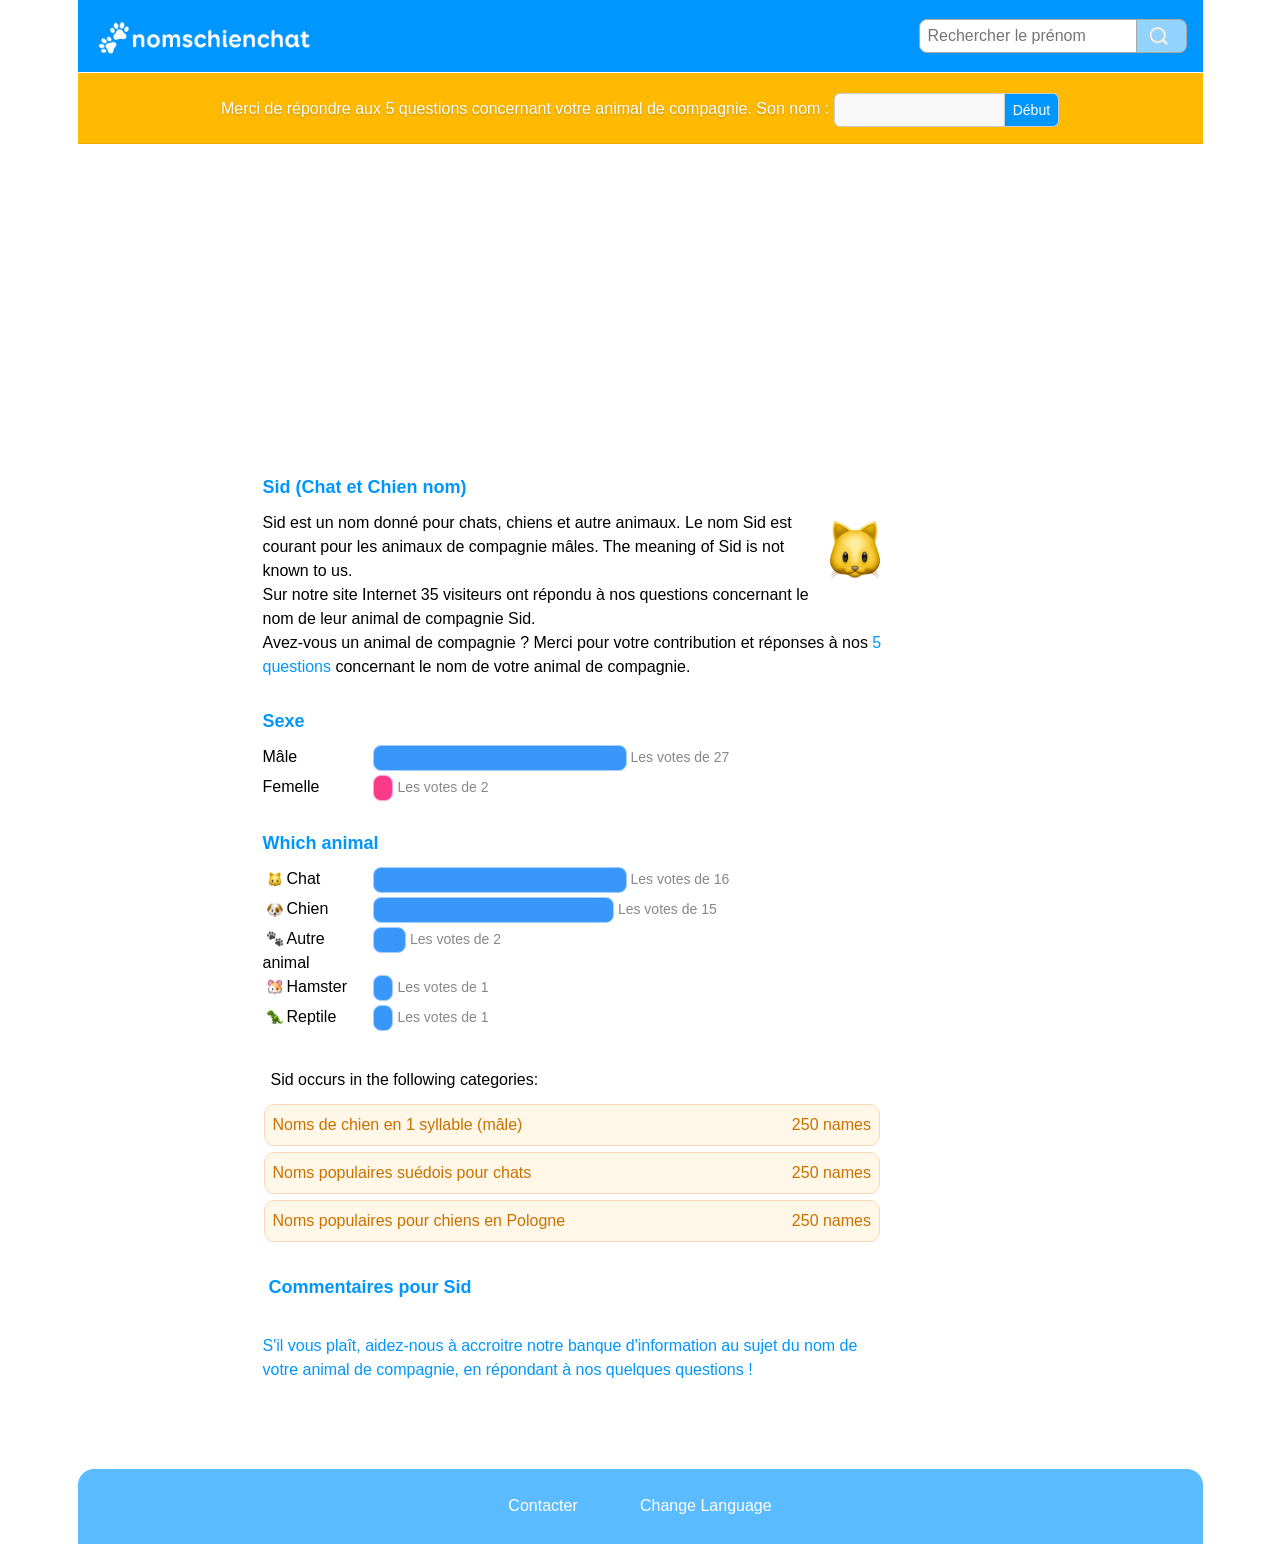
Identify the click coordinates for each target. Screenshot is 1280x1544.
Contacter (542, 1505)
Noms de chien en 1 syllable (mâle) (572, 1125)
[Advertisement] (640, 294)
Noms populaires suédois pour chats (572, 1173)
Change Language (706, 1505)
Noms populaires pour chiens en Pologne (572, 1221)
